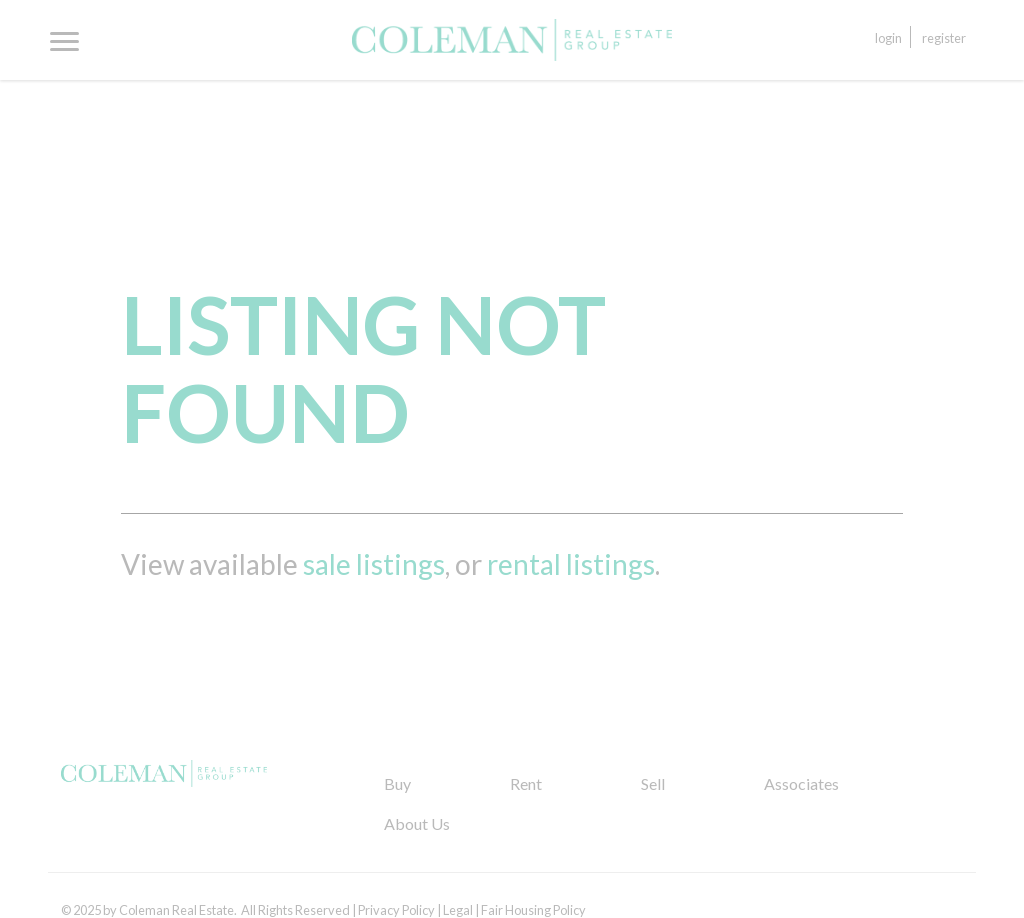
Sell (653, 783)
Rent (526, 783)
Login (888, 38)
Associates (801, 783)
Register (944, 38)
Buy (397, 783)
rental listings (571, 564)
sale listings (374, 564)
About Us (417, 823)
